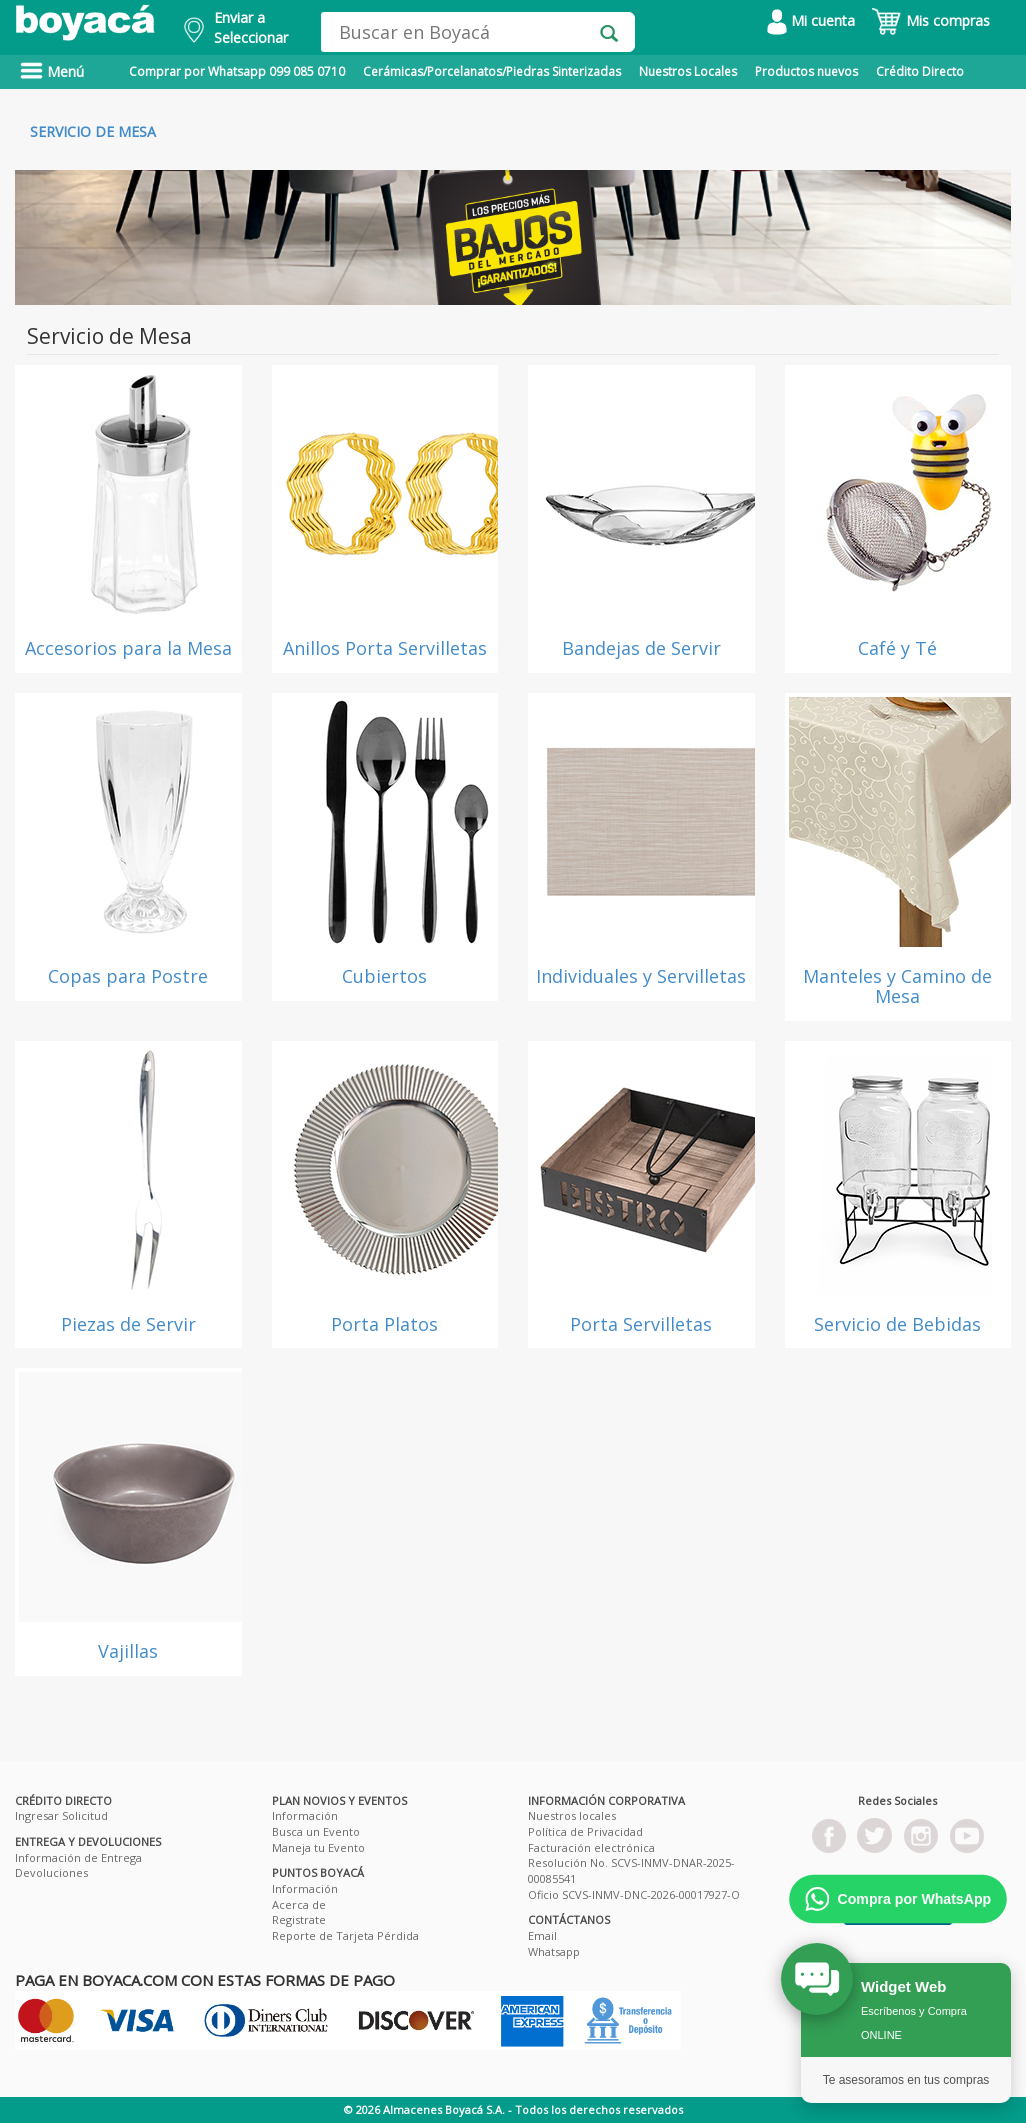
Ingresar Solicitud (61, 1815)
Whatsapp (554, 1951)
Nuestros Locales (688, 71)
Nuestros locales (572, 1815)
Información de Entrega (78, 1857)
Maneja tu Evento (318, 1847)
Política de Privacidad (585, 1831)
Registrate (299, 1919)
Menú (52, 71)
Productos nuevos (806, 71)
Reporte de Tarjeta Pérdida (345, 1935)
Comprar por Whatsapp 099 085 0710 (237, 71)
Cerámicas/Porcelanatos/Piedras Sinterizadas (492, 71)
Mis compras (930, 20)
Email (542, 1935)
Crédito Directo (920, 71)
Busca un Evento (316, 1831)
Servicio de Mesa (93, 131)
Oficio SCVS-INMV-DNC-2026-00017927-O (634, 1894)
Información (305, 1815)
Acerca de (299, 1904)
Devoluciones (51, 1872)
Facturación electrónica (591, 1847)
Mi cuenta (811, 20)
